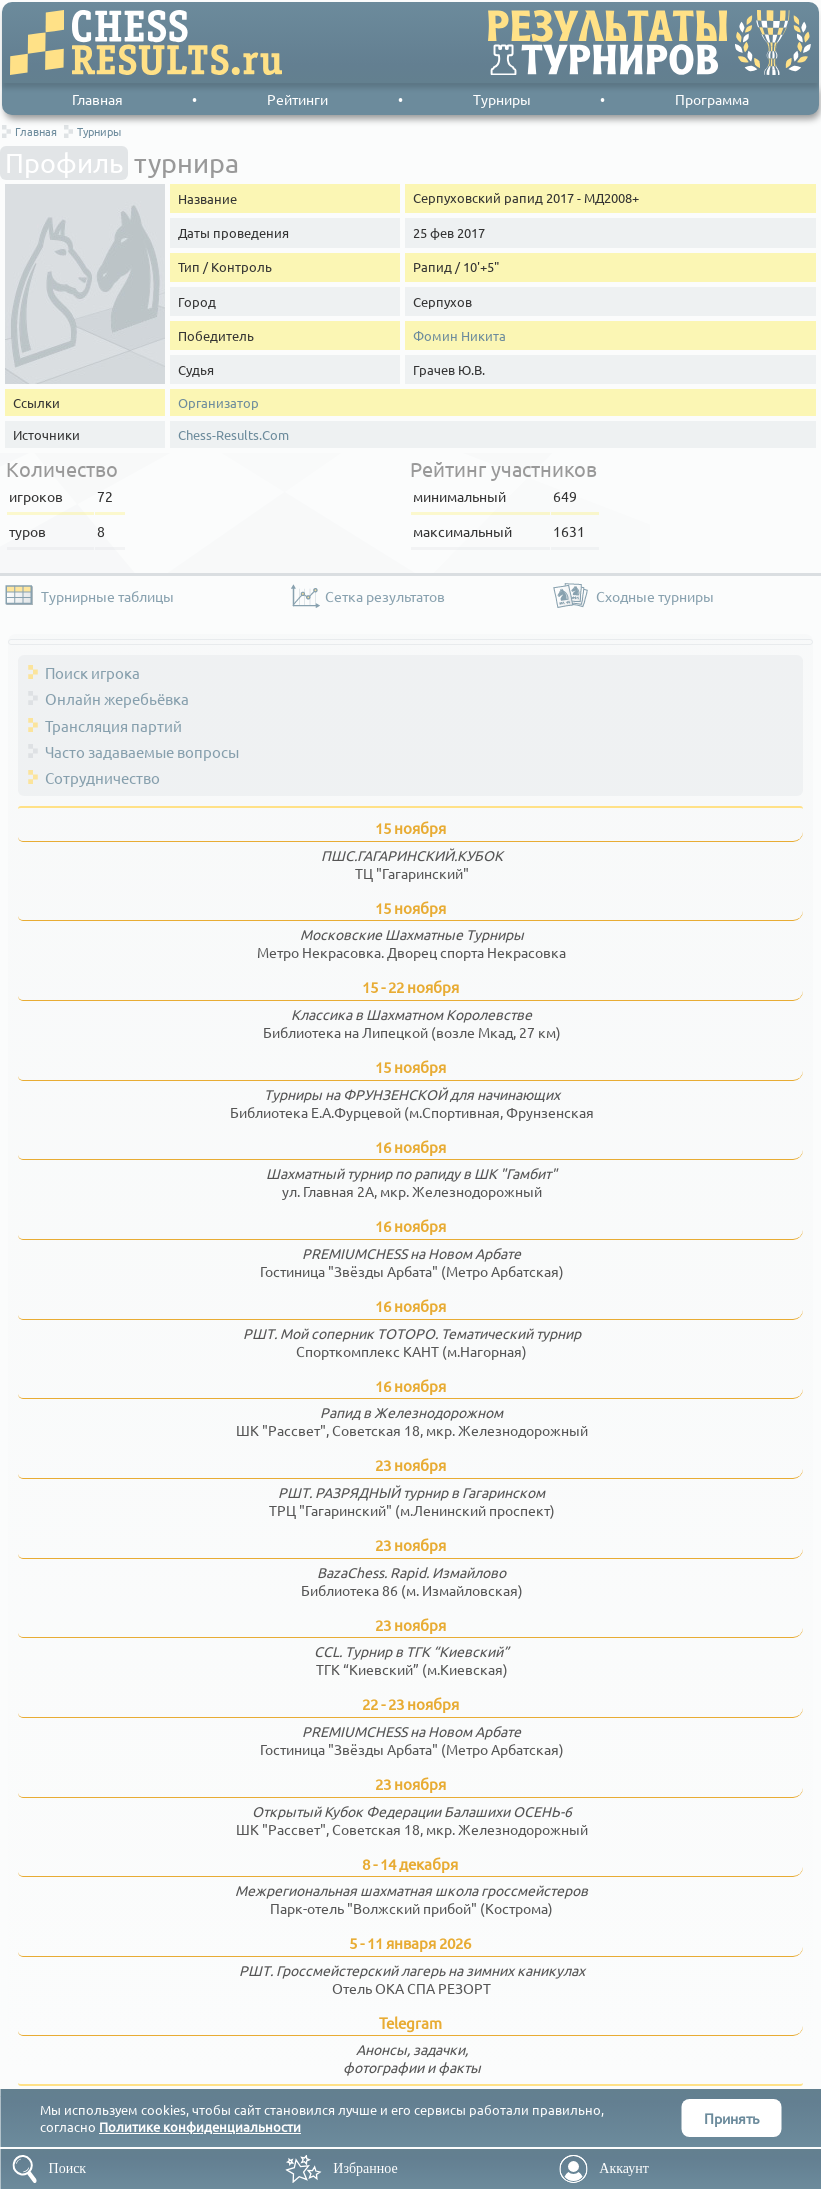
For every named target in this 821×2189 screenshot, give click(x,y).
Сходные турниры (655, 596)
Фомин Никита (459, 335)
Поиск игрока (92, 672)
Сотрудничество (102, 777)
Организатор (218, 402)
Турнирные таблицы (107, 596)
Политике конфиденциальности (200, 2126)
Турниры (502, 99)
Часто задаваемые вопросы (142, 751)
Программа (712, 99)
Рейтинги (297, 99)
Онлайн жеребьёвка (117, 698)
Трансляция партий (113, 725)
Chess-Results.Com (233, 434)
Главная (97, 99)
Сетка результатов (385, 596)
